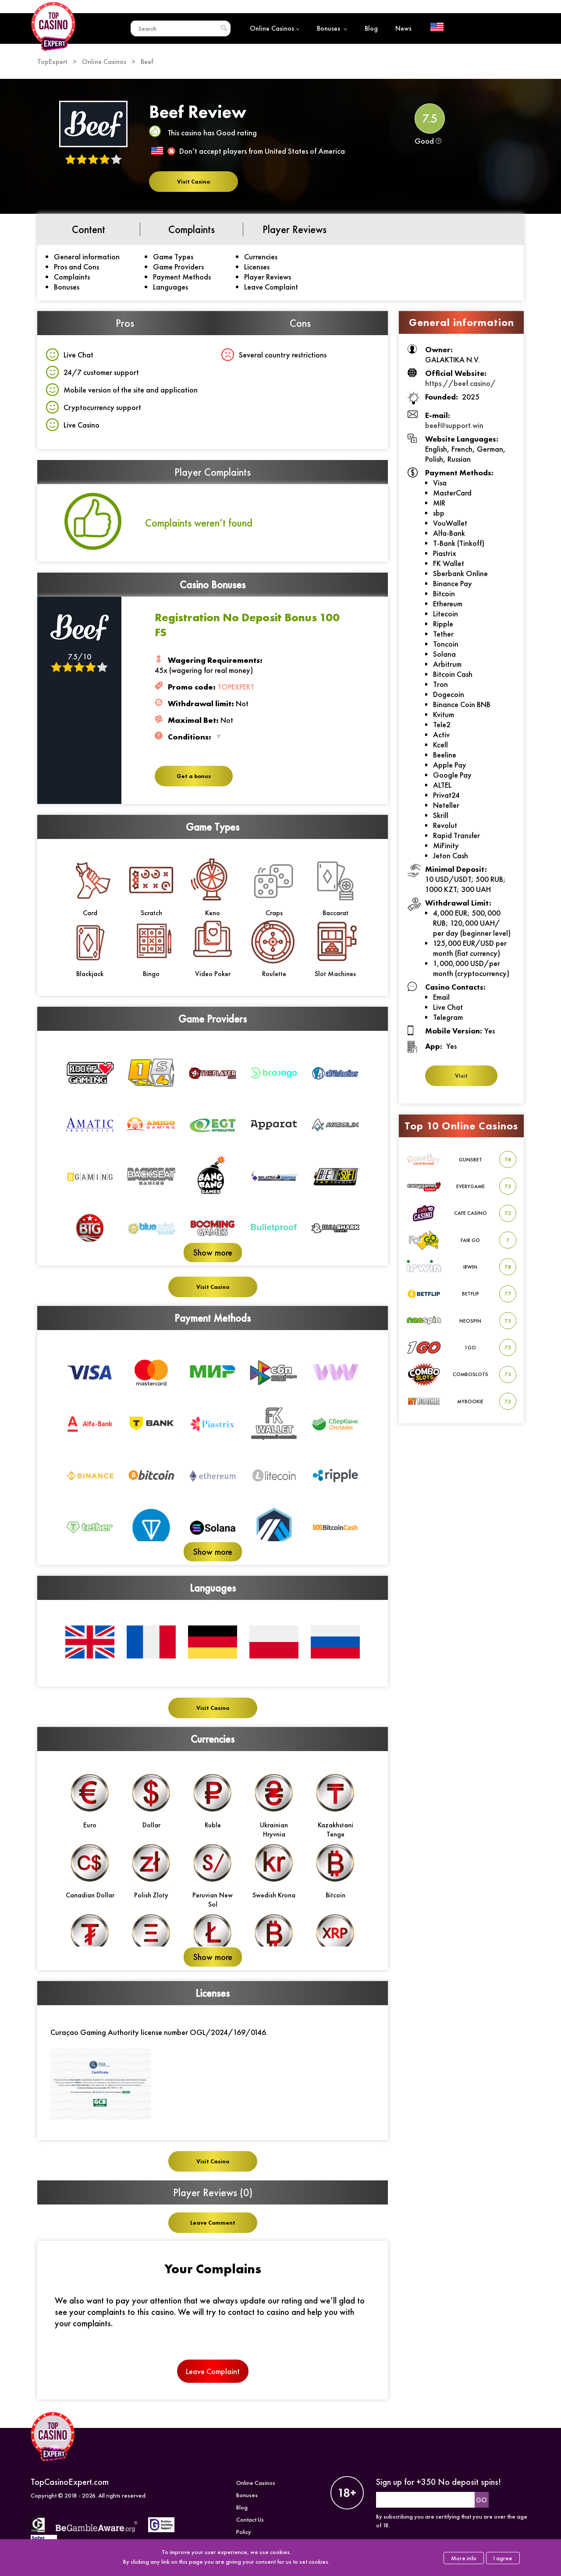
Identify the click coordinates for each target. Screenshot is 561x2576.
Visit (461, 1075)
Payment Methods (182, 277)
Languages (170, 287)
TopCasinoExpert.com (70, 2482)
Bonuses (332, 28)
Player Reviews (267, 277)
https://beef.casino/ (460, 383)
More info (463, 2558)
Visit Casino (193, 181)
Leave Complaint (271, 287)
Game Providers (178, 267)
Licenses (257, 267)
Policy (243, 2532)
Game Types (173, 256)
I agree (503, 2558)
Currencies (260, 256)
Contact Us (250, 2519)
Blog (371, 28)
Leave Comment (212, 2222)
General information (87, 256)
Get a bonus (194, 776)
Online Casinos (274, 28)
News (403, 28)
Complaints (72, 277)
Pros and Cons (76, 267)
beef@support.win (454, 425)
